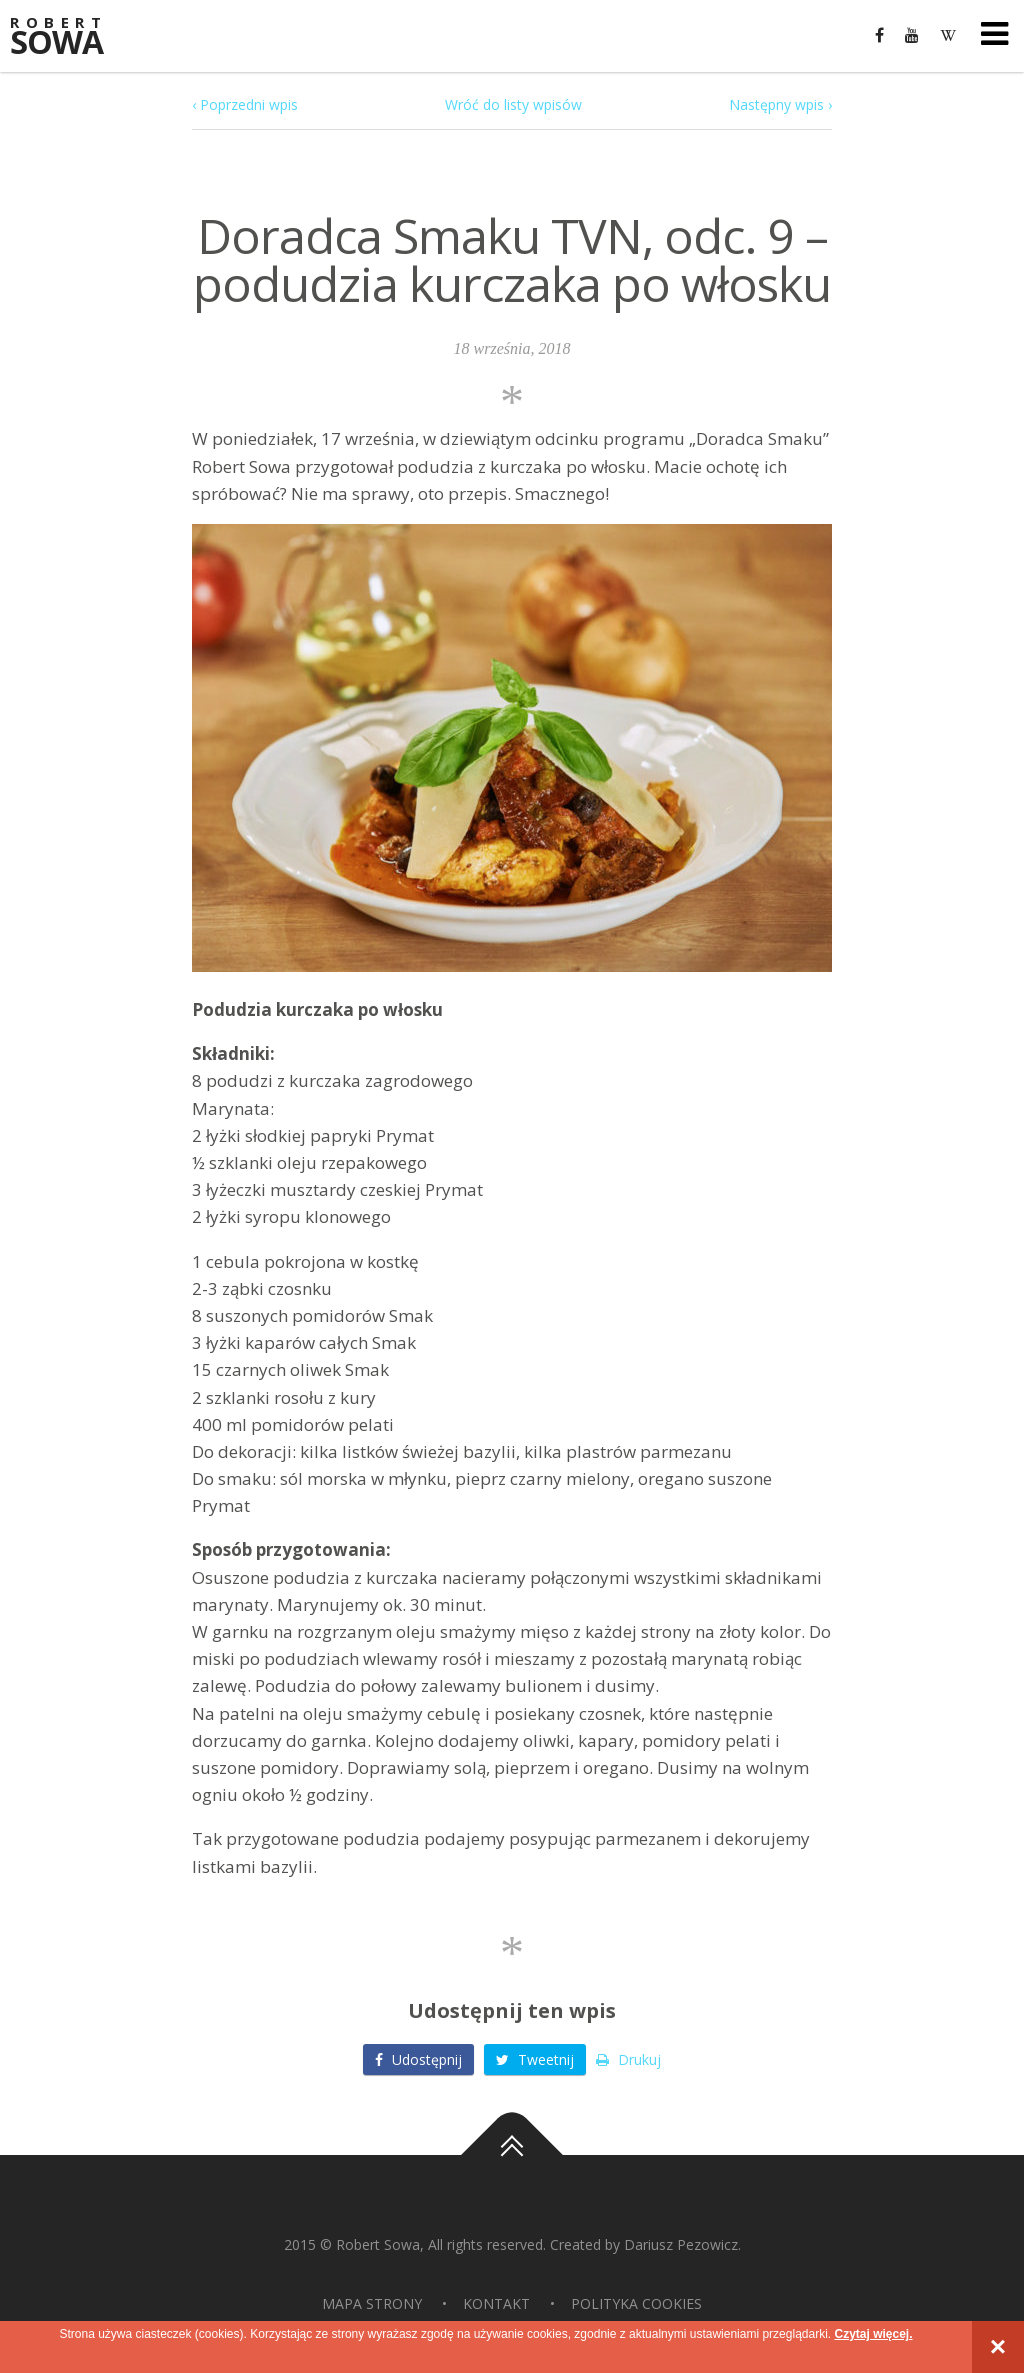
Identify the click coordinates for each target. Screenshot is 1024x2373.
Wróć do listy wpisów (513, 104)
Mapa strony (372, 2303)
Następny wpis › (780, 104)
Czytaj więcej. (873, 2334)
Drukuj (628, 2059)
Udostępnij (418, 2059)
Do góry (512, 2155)
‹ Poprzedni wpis (245, 104)
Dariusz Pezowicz (681, 2244)
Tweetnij (535, 2059)
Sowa (70, 37)
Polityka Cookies (636, 2303)
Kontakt (496, 2303)
